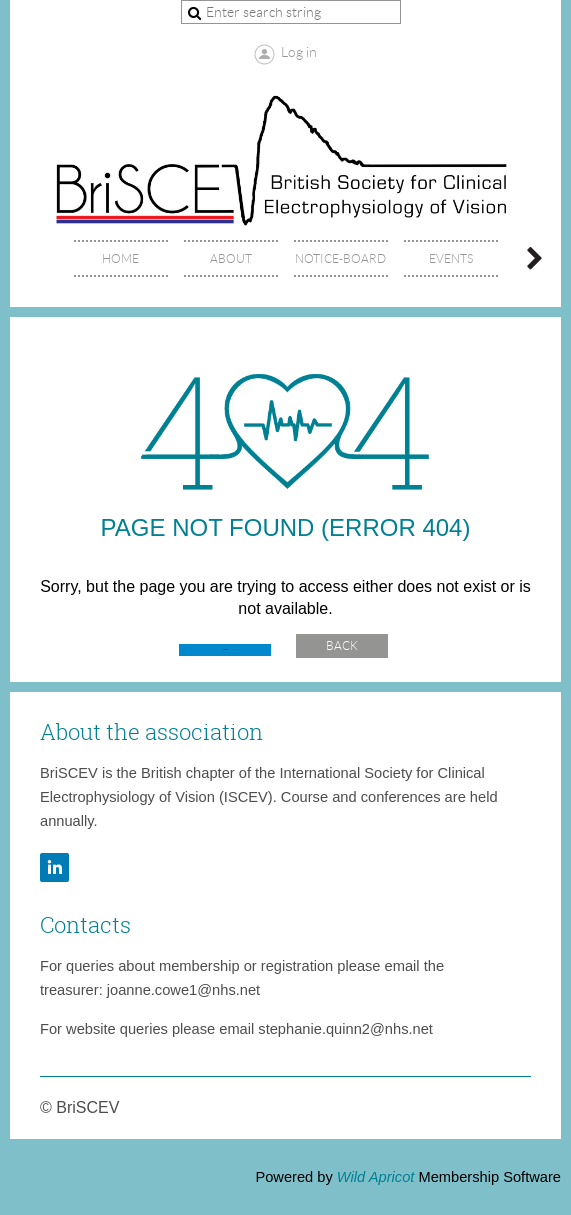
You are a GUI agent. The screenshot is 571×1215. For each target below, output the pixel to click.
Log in (299, 52)
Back (342, 645)
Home (225, 649)
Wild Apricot (376, 1177)
